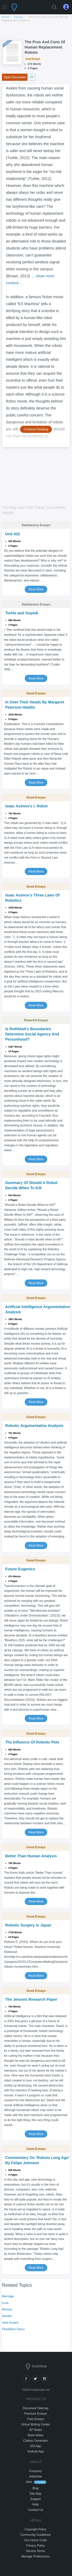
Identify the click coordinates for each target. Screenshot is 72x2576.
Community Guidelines (35, 2534)
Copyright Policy (35, 2529)
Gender (7, 2316)
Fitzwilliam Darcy (13, 2329)
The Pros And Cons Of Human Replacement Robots (45, 47)
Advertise (35, 2476)
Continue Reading (36, 429)
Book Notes (35, 2435)
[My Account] (67, 7)
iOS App (35, 2446)
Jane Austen (10, 2322)
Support (35, 2499)
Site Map (35, 2493)
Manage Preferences (36, 2556)
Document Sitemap (35, 2408)
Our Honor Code (35, 2540)
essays (19, 17)
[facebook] (27, 2381)
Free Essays (35, 2419)
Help (35, 2504)
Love (5, 2302)
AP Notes (35, 2429)
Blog (35, 2488)
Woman (7, 2309)
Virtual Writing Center (35, 2424)
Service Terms (35, 2551)
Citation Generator (35, 2440)
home (5, 17)
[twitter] (36, 2381)
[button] (4, 5)
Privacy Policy (35, 2545)
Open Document (15, 77)
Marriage (8, 2296)
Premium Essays (35, 2413)
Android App (35, 2451)
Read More (35, 589)
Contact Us (35, 2509)
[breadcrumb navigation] (36, 19)
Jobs (29, 2481)
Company (35, 2471)
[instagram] (45, 2381)
